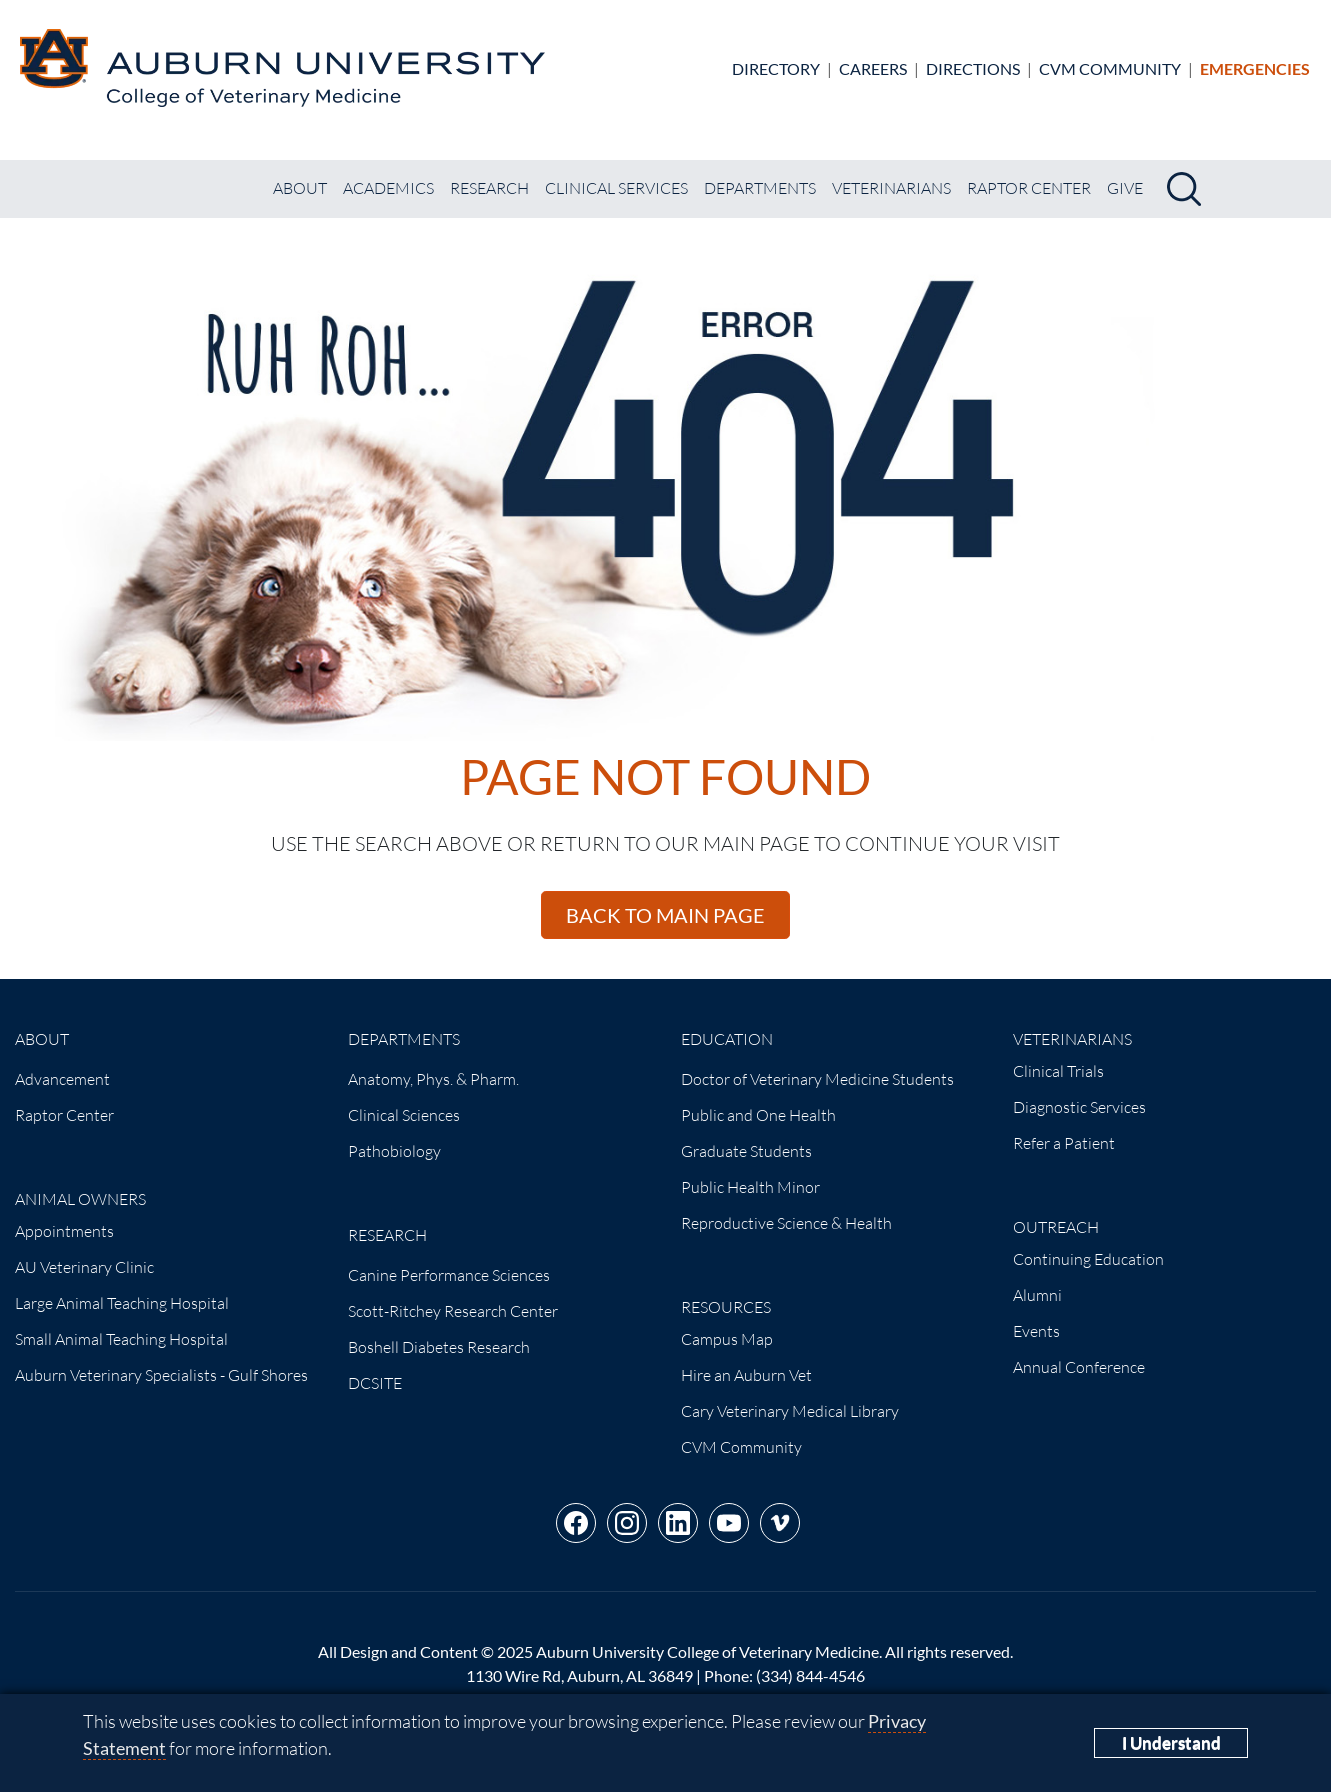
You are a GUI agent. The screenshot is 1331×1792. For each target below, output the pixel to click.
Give (1125, 188)
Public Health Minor (750, 1187)
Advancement (62, 1079)
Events (1036, 1331)
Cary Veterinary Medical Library (790, 1411)
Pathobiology (394, 1151)
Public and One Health (758, 1115)
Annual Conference (1079, 1367)
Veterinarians (891, 188)
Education (727, 1039)
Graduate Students (746, 1151)
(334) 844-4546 (810, 1675)
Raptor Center (1029, 188)
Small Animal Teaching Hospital (121, 1339)
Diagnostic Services (1079, 1107)
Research (489, 188)
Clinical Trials (1058, 1071)
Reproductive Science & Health (786, 1223)
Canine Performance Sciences (449, 1275)
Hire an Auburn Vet (746, 1375)
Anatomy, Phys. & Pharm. (433, 1079)
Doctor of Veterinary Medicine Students (817, 1079)
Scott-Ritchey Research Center (453, 1311)
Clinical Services (616, 188)
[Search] (1184, 189)
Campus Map (727, 1339)
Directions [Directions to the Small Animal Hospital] (973, 68)
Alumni (1037, 1295)
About (300, 188)
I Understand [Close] (1171, 1742)
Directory (776, 68)
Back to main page (665, 915)
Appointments (64, 1231)
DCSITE (375, 1383)
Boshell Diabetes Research (439, 1347)
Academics (388, 188)
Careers (873, 68)
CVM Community (1110, 68)
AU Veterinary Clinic (84, 1267)
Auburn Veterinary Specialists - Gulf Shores (161, 1375)
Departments (760, 188)
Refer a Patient (1064, 1143)
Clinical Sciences (404, 1115)
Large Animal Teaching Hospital (122, 1303)
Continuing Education (1088, 1259)
